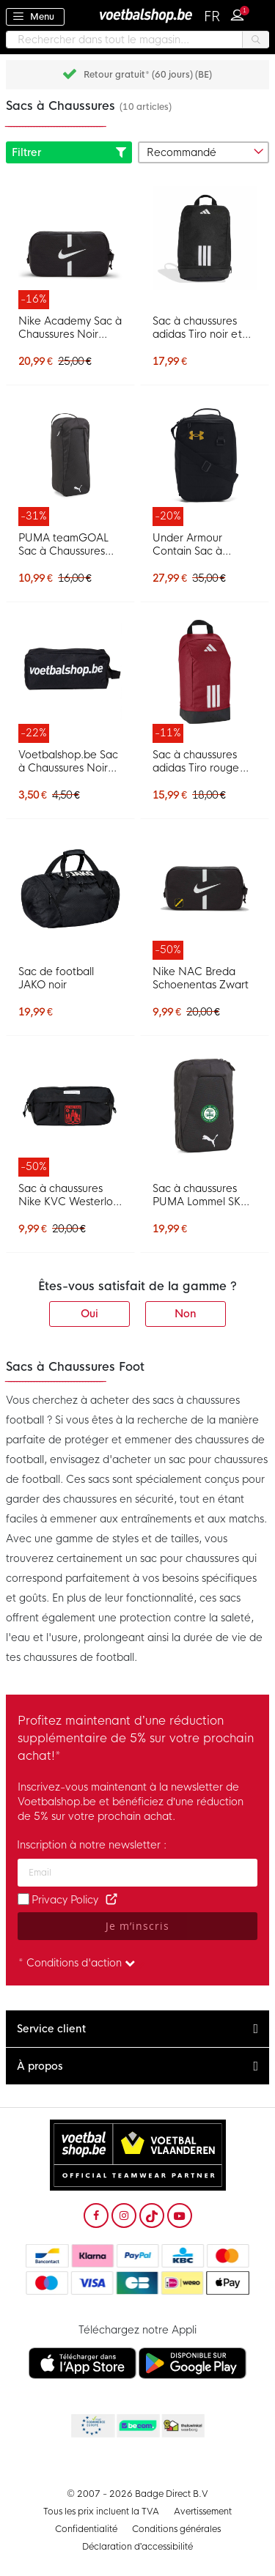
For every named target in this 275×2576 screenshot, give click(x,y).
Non (186, 1313)
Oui (89, 1313)
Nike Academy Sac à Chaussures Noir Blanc (70, 327)
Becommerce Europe (92, 2426)
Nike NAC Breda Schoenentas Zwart (201, 978)
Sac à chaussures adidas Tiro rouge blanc (196, 761)
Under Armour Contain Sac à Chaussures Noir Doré (192, 544)
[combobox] (137, 39)
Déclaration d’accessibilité (138, 2547)
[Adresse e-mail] (137, 1873)
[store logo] (138, 15)
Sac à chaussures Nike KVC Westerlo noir (65, 1195)
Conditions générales (176, 2529)
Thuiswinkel (183, 2426)
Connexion (241, 13)
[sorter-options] (204, 152)
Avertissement (203, 2511)
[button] (213, 17)
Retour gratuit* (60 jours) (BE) (148, 75)
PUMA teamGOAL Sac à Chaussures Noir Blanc (63, 544)
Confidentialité (86, 2529)
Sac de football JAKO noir (56, 978)
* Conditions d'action (76, 1962)
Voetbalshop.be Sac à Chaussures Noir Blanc (68, 761)
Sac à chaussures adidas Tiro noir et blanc (197, 327)
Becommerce (137, 2426)
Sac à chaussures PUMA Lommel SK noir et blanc (197, 1195)
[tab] (137, 2029)
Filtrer (69, 152)
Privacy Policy (65, 1899)
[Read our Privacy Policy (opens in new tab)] (111, 1899)
